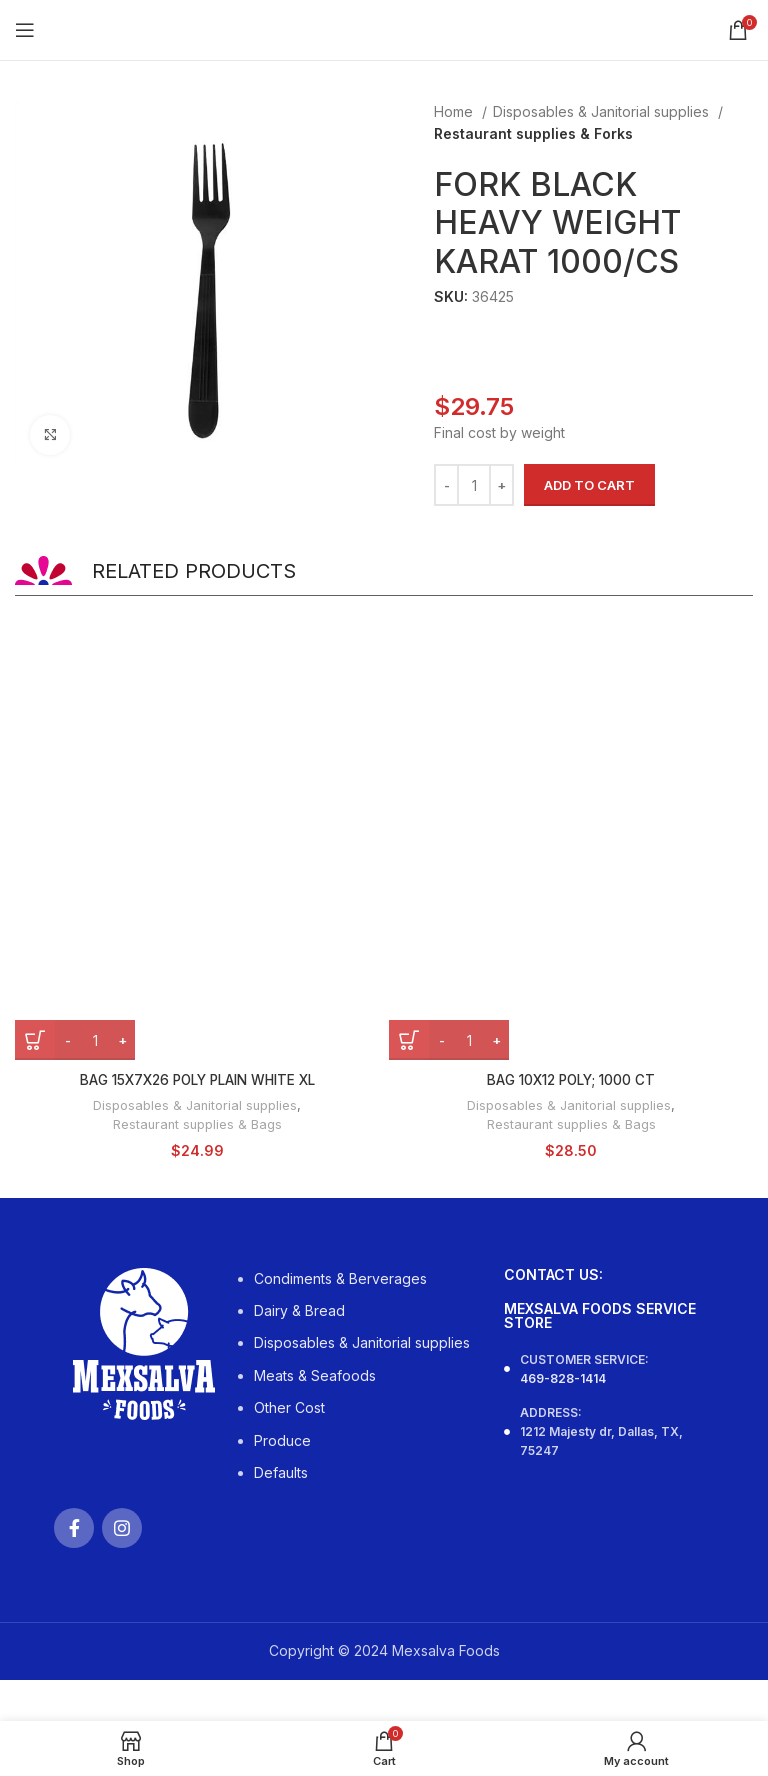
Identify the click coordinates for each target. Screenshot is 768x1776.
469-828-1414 (563, 1376)
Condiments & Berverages (340, 1276)
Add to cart (589, 485)
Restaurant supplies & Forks (533, 133)
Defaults (281, 1471)
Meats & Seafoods (315, 1373)
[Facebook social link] (74, 1527)
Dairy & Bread (299, 1309)
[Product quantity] (474, 485)
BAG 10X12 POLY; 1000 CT (571, 1079)
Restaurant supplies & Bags (197, 1123)
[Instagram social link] (122, 1527)
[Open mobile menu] (25, 30)
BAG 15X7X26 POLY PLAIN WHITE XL (197, 1079)
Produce (282, 1438)
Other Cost (289, 1406)
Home (455, 111)
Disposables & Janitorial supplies (603, 111)
